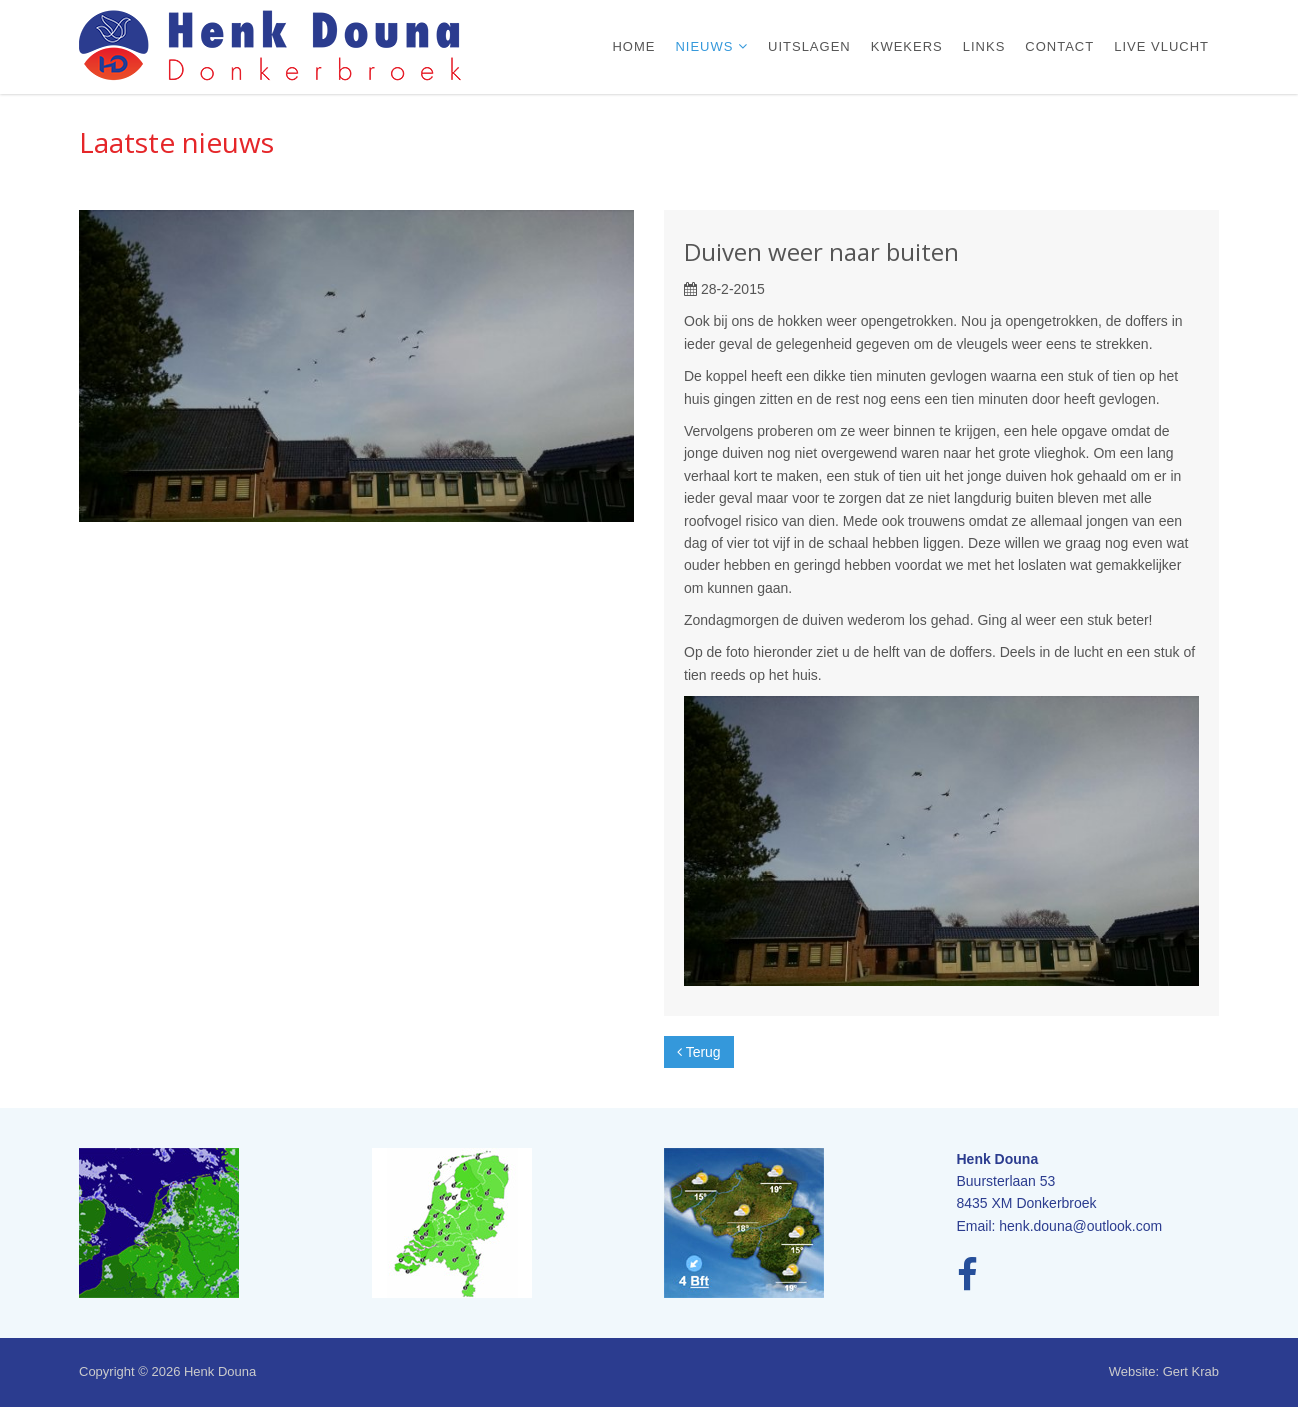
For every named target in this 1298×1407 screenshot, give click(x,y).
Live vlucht (1161, 46)
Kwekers (907, 46)
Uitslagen (809, 46)
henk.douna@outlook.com (1080, 1226)
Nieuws (706, 46)
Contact (1059, 46)
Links (984, 46)
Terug (699, 1052)
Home (633, 46)
